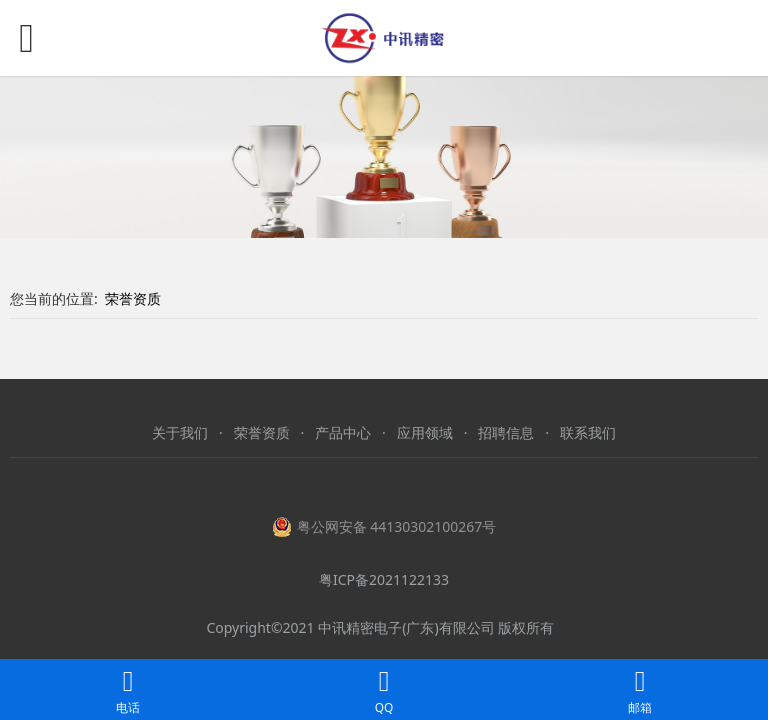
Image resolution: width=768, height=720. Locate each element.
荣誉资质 (133, 298)
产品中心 (343, 432)
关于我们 (180, 432)
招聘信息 (506, 432)
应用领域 (425, 432)
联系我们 (588, 432)
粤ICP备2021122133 (384, 579)
